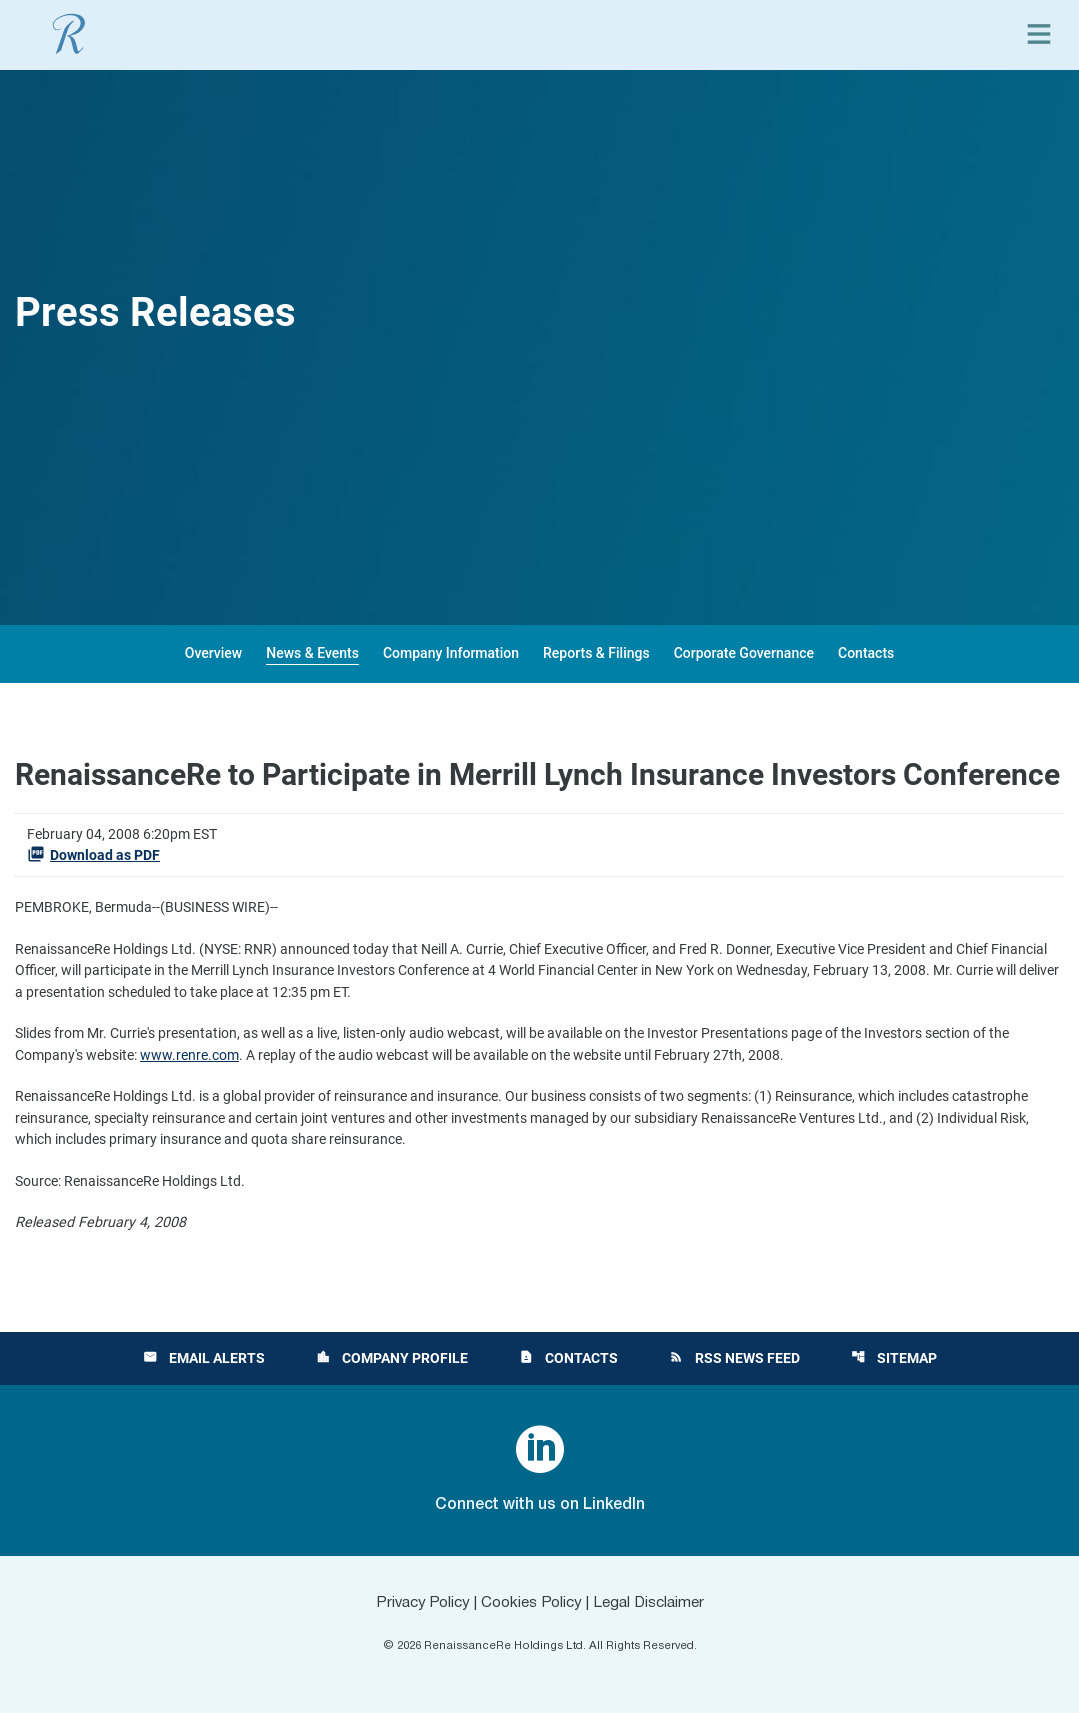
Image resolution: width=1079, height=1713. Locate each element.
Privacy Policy (415, 1603)
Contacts (866, 653)
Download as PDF (93, 854)
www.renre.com (247, 1061)
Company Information (451, 653)
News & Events (312, 653)
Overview (213, 653)
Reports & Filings (596, 653)
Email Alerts (202, 1358)
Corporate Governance (744, 653)
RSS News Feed (735, 1358)
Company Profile (391, 1358)
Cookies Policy (530, 1603)
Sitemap (896, 1358)
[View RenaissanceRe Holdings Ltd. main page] (69, 34)
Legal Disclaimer (655, 1603)
